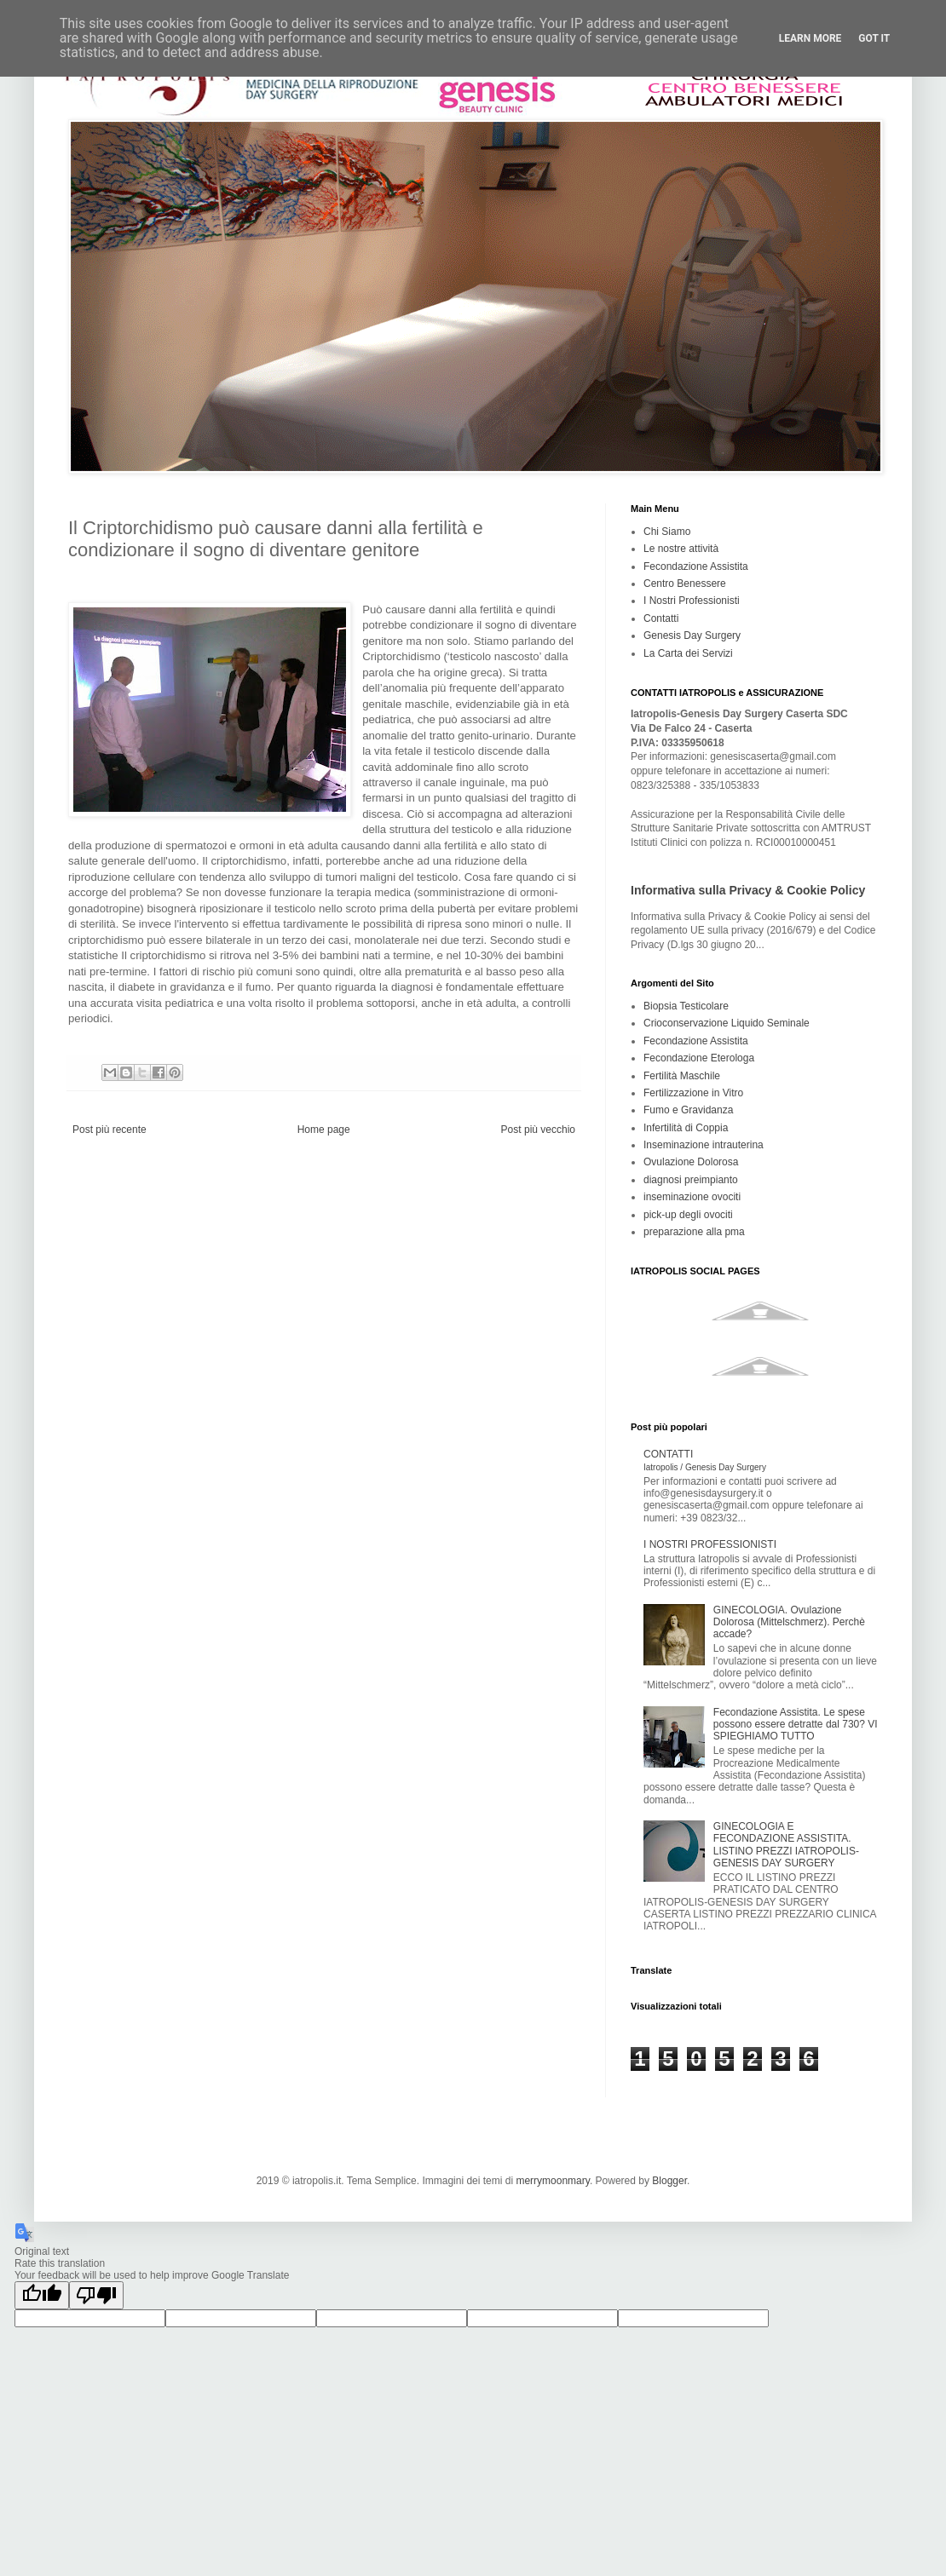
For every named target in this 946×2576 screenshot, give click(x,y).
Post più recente (109, 1130)
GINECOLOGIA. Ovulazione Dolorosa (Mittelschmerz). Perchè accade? (789, 1622)
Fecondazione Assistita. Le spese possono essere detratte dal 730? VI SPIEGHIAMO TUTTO (795, 1724)
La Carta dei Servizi (688, 653)
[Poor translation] (96, 2295)
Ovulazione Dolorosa (690, 1162)
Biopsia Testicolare (686, 1006)
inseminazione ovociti (692, 1197)
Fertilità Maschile (681, 1076)
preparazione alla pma (694, 1232)
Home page (323, 1130)
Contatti (660, 618)
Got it (874, 38)
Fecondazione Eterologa (698, 1058)
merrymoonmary (552, 2181)
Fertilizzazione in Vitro (693, 1093)
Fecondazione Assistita (695, 566)
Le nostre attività (680, 549)
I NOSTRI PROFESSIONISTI (709, 1544)
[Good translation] (41, 2295)
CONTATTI (704, 1459)
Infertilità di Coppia (685, 1128)
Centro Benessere (684, 583)
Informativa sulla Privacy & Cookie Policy (748, 890)
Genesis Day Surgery (692, 635)
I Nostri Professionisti (691, 601)
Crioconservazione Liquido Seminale (726, 1023)
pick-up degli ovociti (688, 1215)
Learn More (810, 38)
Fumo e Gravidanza (688, 1110)
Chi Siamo (666, 532)
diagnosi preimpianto (690, 1180)
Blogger (669, 2181)
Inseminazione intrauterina (703, 1145)
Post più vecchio (538, 1130)
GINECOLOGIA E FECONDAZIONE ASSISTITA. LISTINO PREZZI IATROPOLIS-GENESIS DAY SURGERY (786, 1844)
